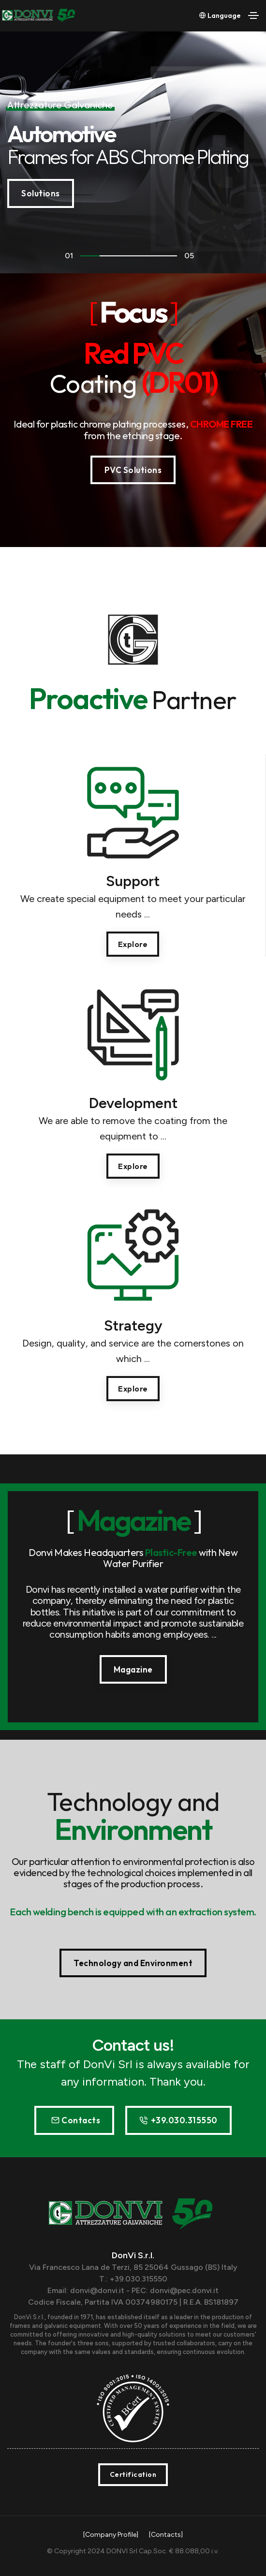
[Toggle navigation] (253, 15)
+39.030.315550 (178, 2120)
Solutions (40, 193)
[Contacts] (166, 2535)
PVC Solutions (133, 470)
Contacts (75, 2120)
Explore (133, 944)
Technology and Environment (133, 1963)
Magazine (133, 1669)
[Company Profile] (110, 2535)
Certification (133, 2474)
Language (220, 15)
